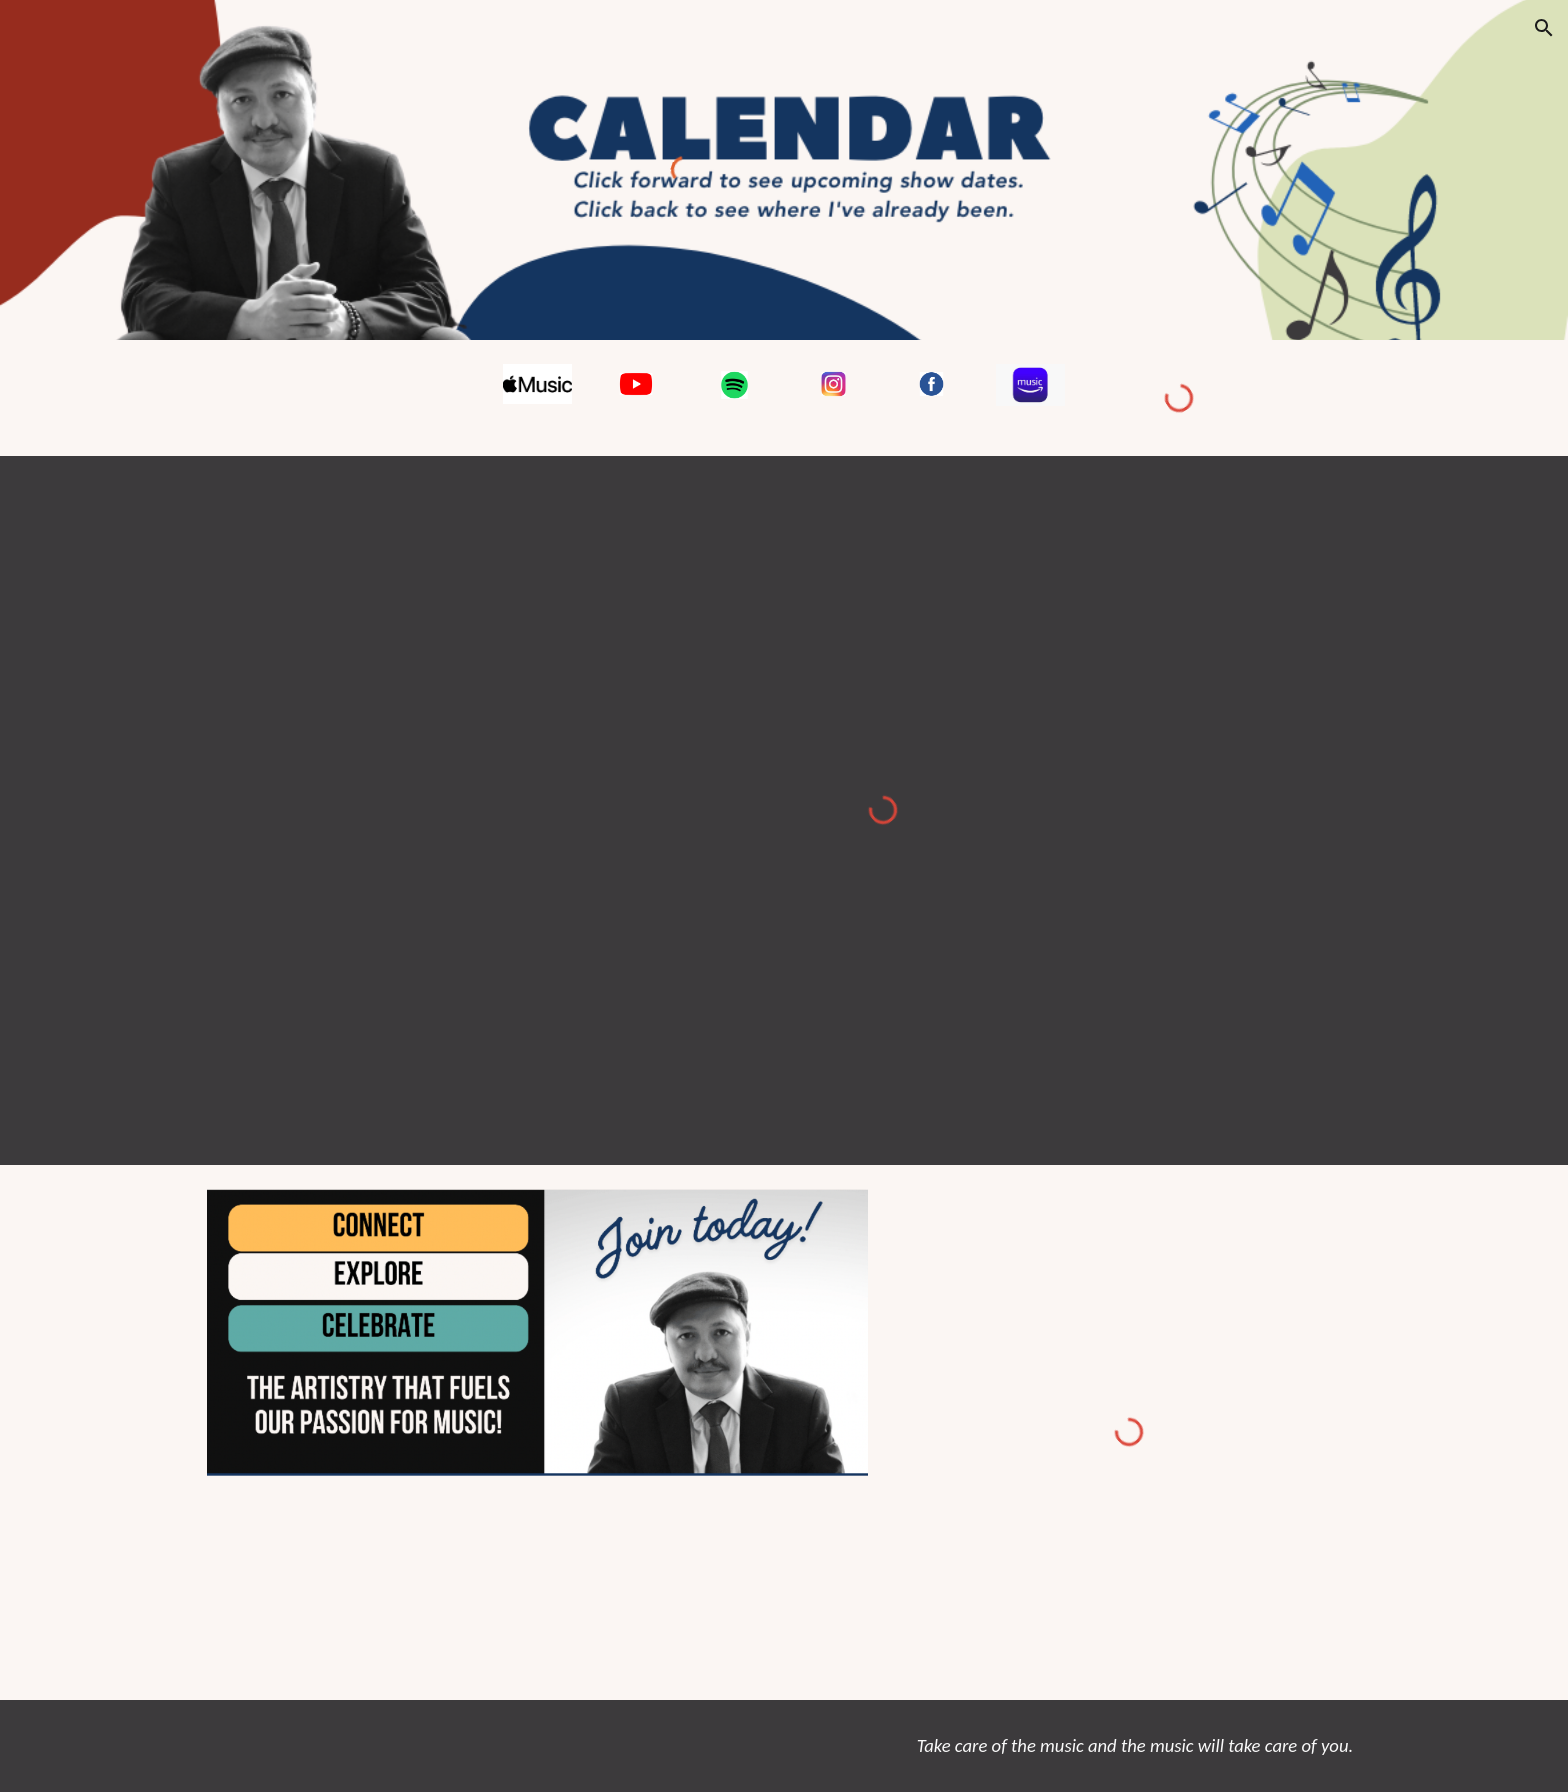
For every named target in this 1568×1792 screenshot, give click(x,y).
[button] (1544, 28)
